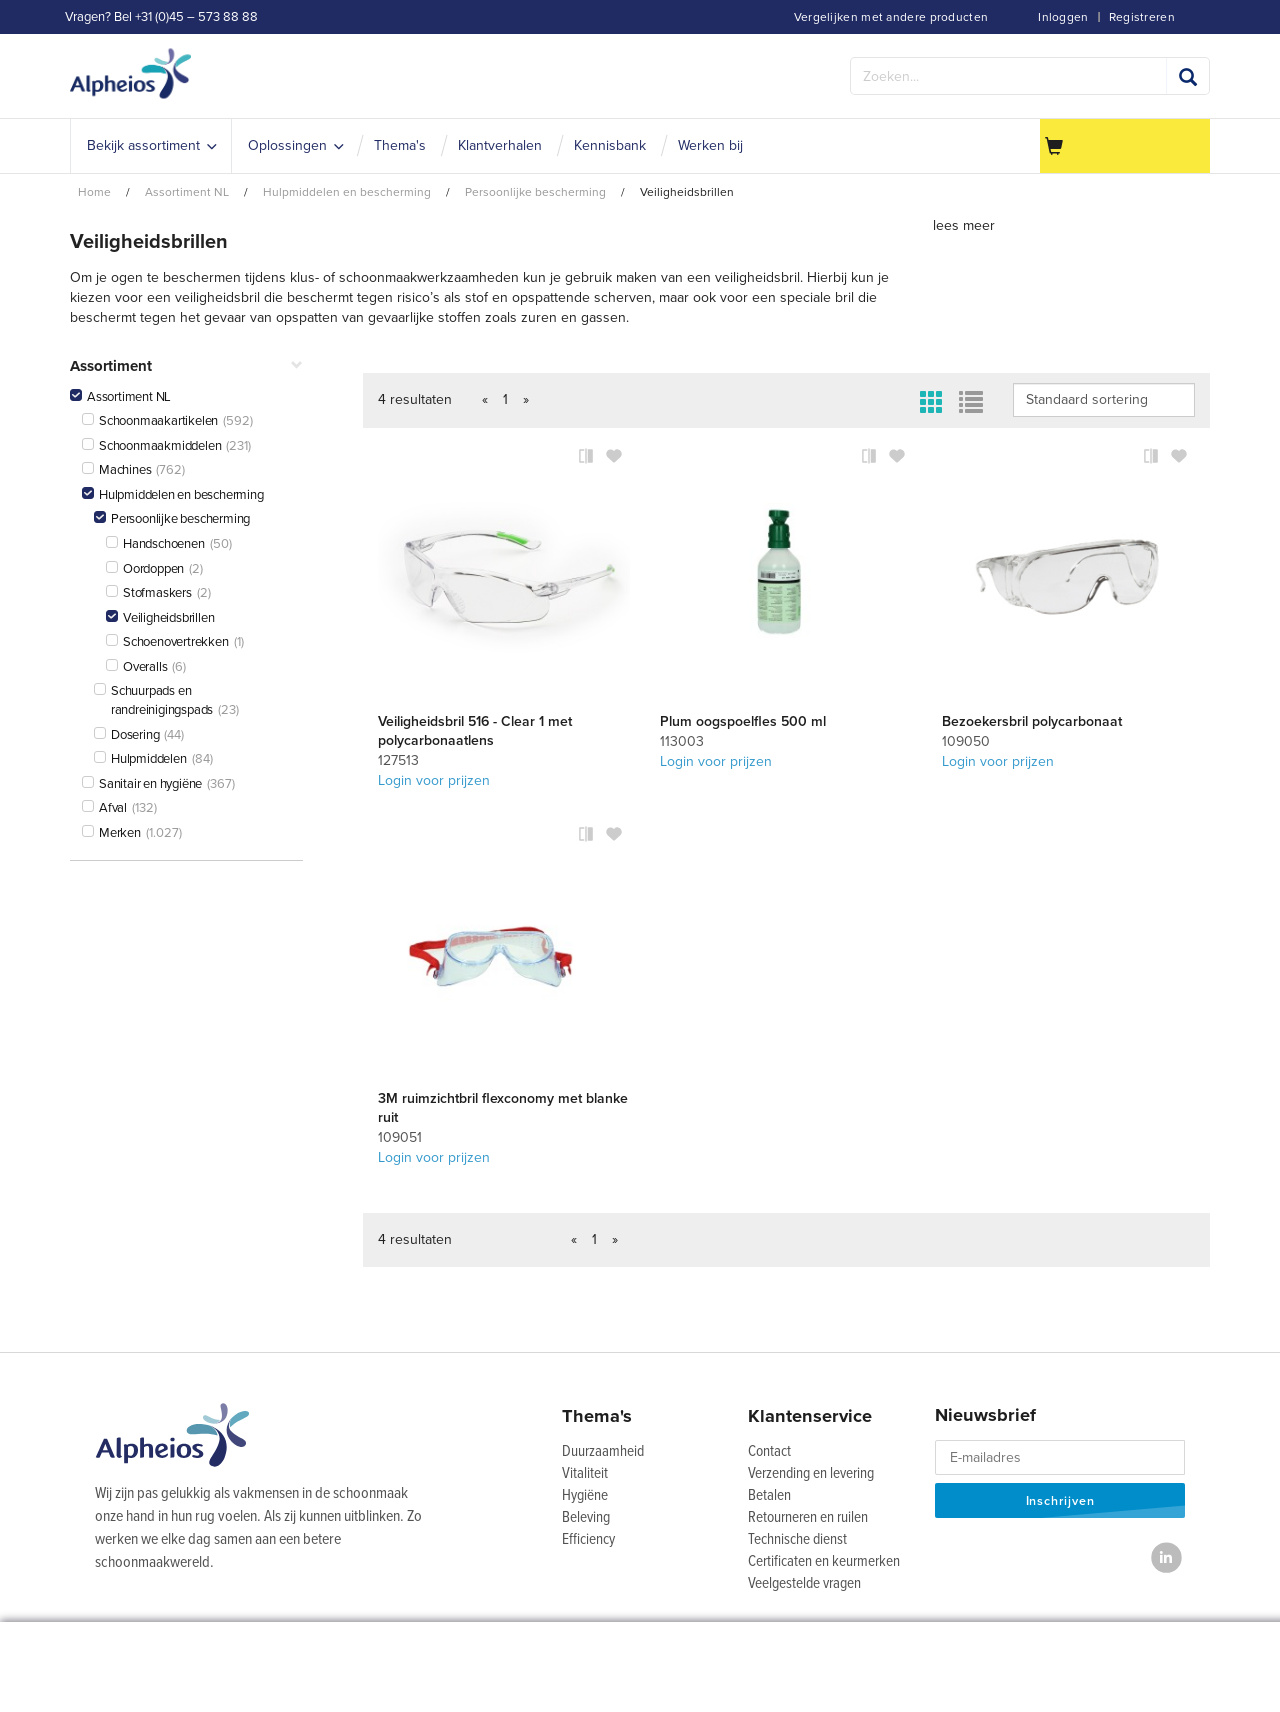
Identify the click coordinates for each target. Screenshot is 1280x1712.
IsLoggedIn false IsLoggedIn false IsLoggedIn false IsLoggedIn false (1104, 400)
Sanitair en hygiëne (142, 784)
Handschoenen (155, 544)
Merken (111, 833)
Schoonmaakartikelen (150, 421)
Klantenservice (810, 1416)
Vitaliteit (585, 1474)
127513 (398, 760)
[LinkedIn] (1166, 1557)
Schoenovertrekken (167, 642)
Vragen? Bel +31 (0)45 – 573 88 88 (161, 17)
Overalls (136, 667)
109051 (400, 1137)
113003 (682, 741)
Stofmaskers (149, 593)
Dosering (126, 735)
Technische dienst (797, 1540)
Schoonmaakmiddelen (151, 446)
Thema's (597, 1416)
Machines (116, 470)
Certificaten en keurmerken (824, 1562)
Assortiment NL (120, 397)
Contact (769, 1452)
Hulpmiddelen (140, 759)
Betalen (769, 1496)
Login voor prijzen (434, 780)
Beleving (586, 1518)
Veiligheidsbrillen (160, 618)
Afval (104, 808)
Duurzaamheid (603, 1452)
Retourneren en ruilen (808, 1518)
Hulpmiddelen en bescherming (173, 495)
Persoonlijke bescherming (172, 519)
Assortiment (186, 366)
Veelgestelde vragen (804, 1584)
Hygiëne (585, 1496)
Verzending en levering (811, 1474)
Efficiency (588, 1540)
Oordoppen (145, 569)
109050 (966, 741)
